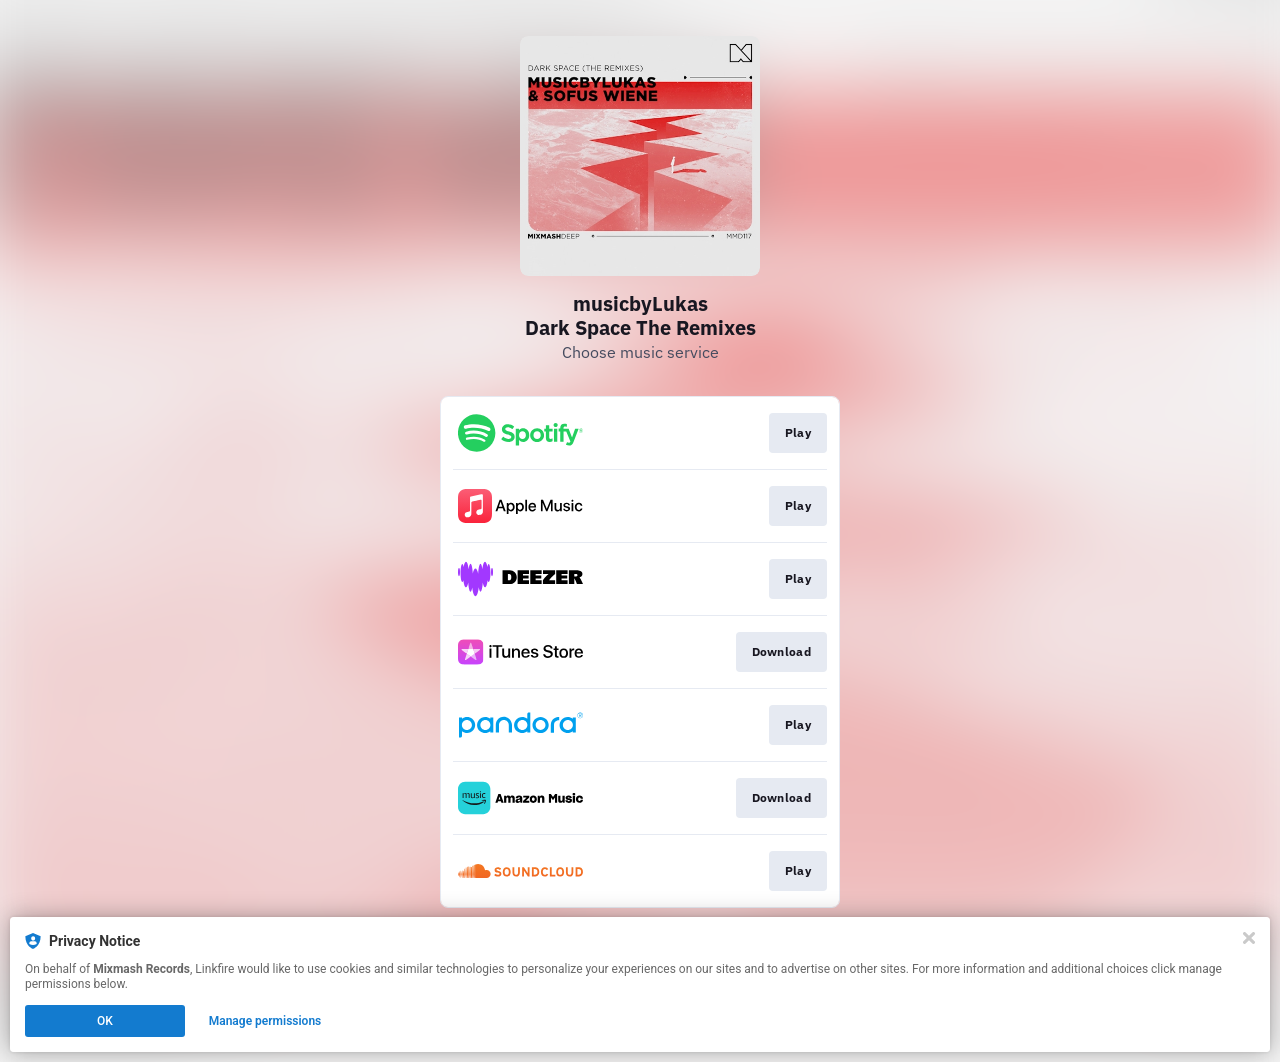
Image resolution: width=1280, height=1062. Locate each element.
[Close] (1249, 938)
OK (105, 1021)
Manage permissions (265, 1021)
